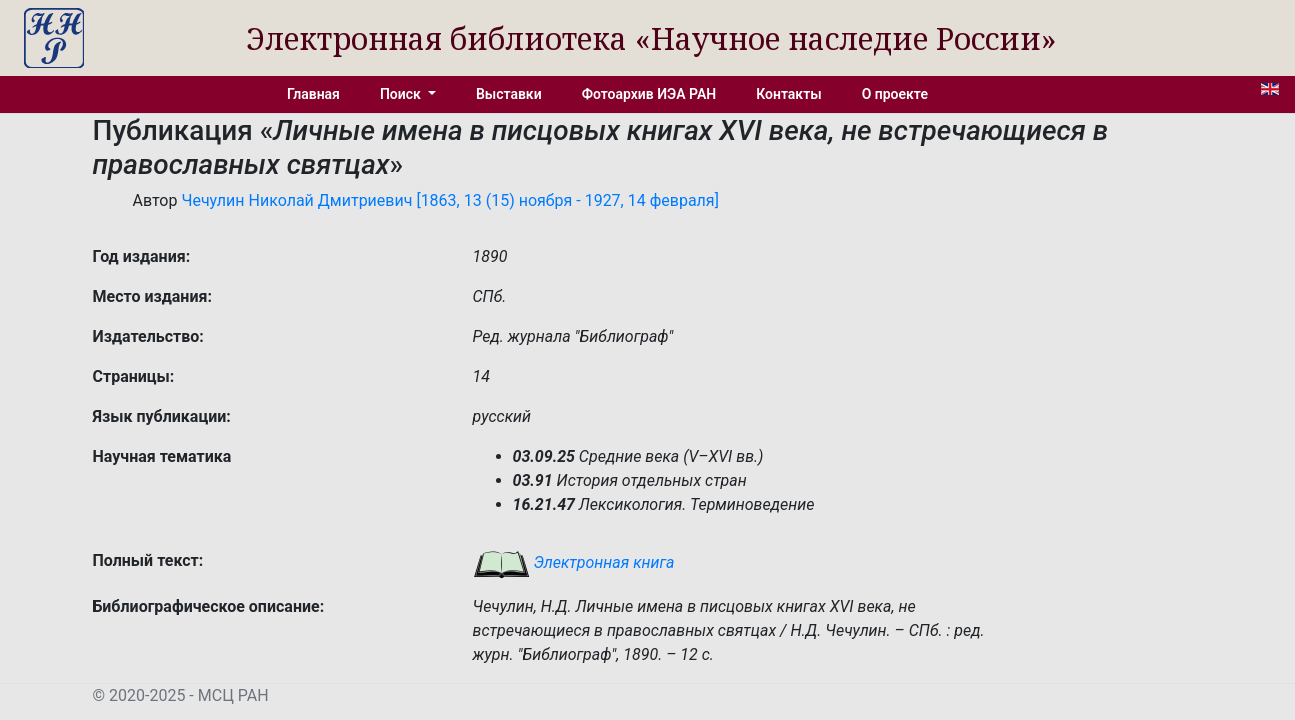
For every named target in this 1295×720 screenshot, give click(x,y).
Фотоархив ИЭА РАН (649, 94)
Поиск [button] (402, 94)
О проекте (895, 94)
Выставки (509, 94)
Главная (313, 94)
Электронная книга (574, 562)
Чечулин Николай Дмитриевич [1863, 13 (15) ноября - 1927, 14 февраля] (449, 200)
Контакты (788, 94)
